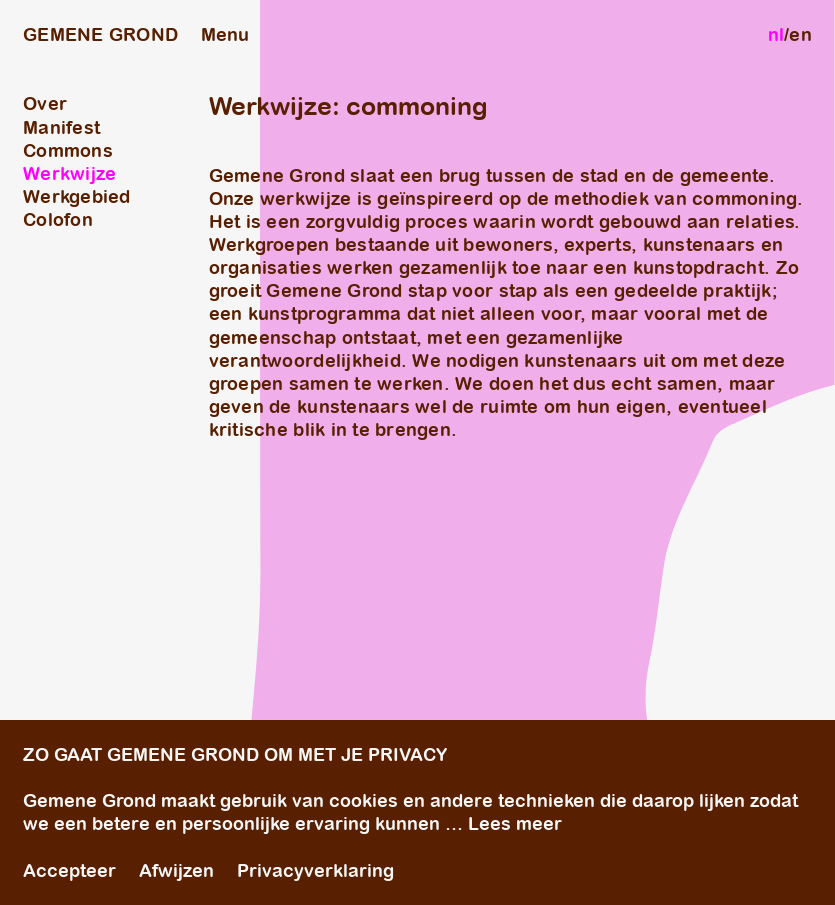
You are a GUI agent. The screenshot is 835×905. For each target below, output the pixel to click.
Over (45, 103)
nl (776, 34)
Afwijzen (176, 870)
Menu (225, 34)
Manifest (61, 127)
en (800, 34)
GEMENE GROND (100, 34)
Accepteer (69, 870)
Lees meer (515, 824)
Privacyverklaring (315, 870)
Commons (68, 150)
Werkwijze (69, 173)
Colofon (58, 219)
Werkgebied (77, 196)
